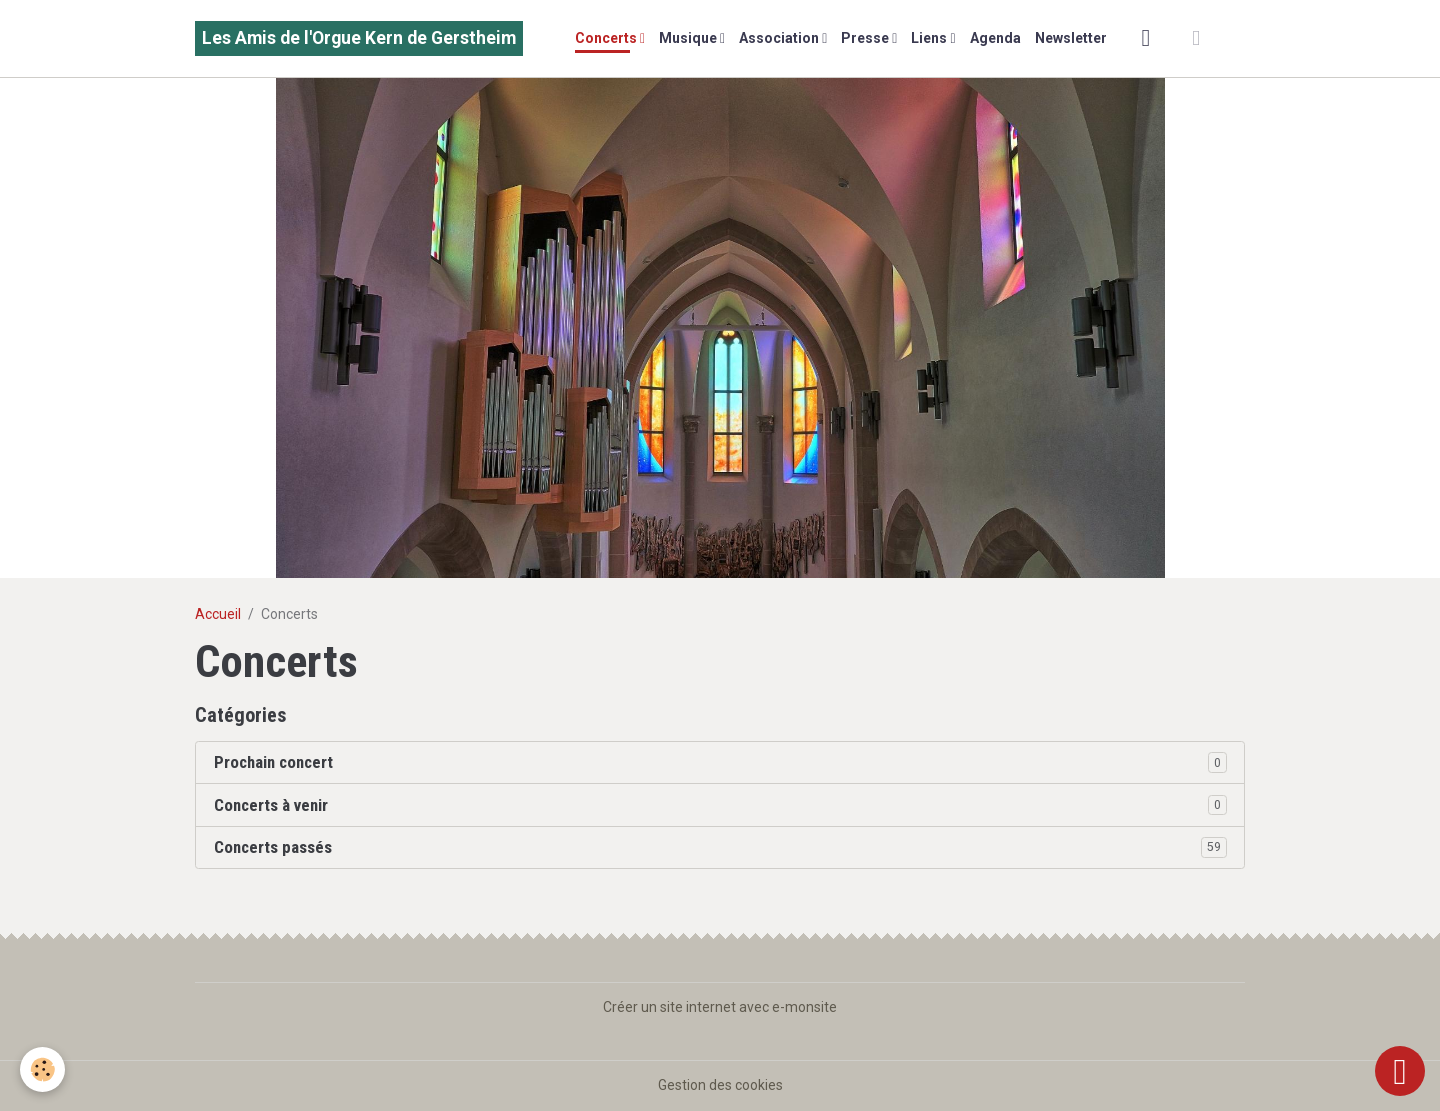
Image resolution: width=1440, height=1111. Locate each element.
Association (780, 38)
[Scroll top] (1400, 1071)
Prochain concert (273, 762)
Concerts (607, 38)
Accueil (218, 614)
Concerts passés (273, 847)
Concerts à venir (271, 805)
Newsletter (1071, 38)
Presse (866, 38)
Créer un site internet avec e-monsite (720, 1007)
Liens (930, 38)
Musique (689, 38)
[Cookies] (42, 1069)
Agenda (995, 38)
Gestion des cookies (720, 1085)
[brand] (359, 38)
